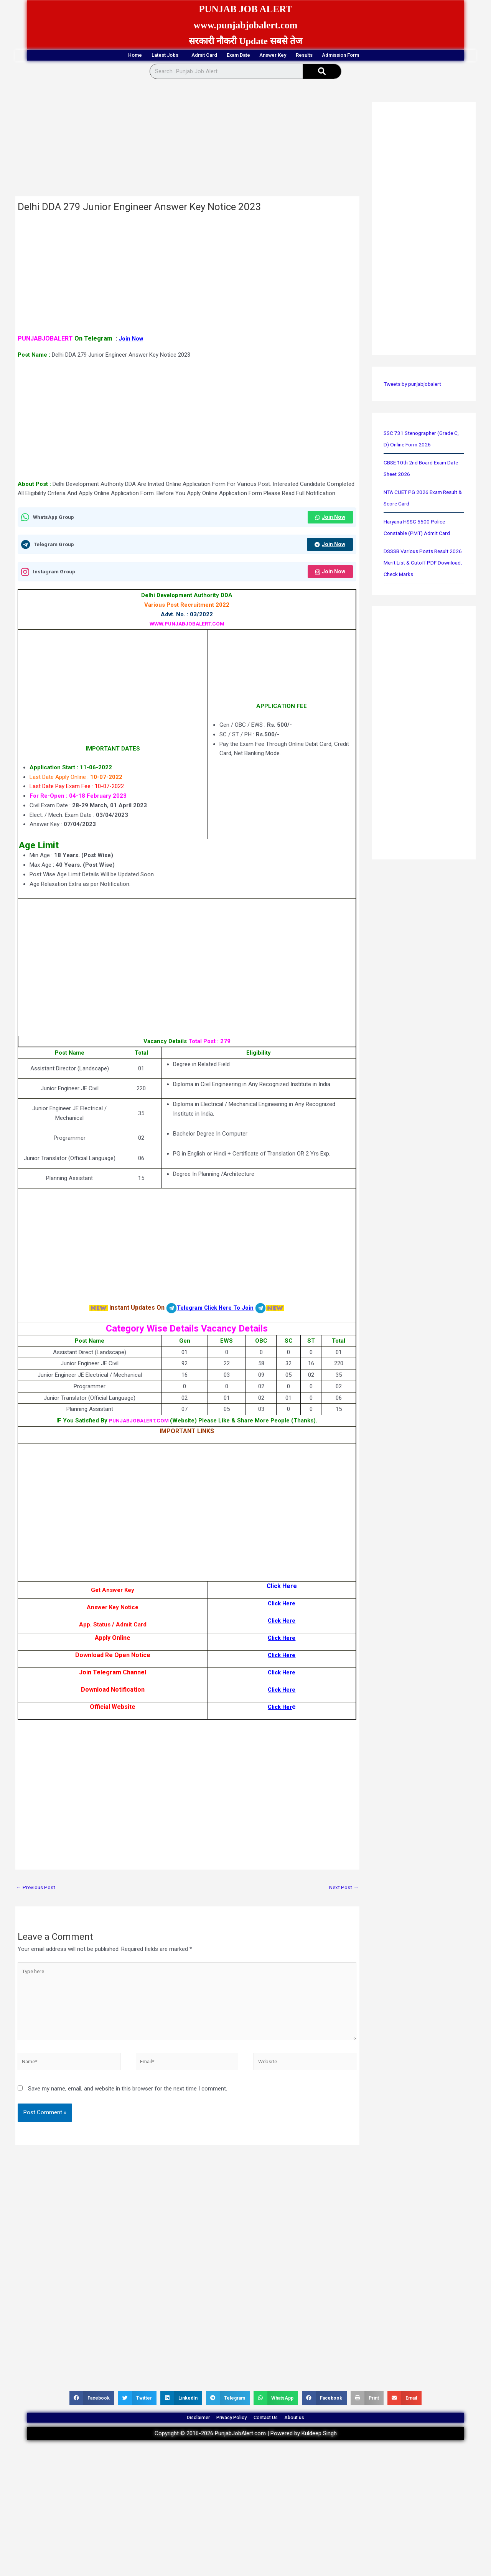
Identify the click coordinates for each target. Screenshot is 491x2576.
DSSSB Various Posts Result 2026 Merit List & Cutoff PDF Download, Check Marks (420, 564)
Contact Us (275, 2435)
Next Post (342, 1890)
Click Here (282, 1606)
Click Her (280, 1709)
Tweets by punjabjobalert (415, 385)
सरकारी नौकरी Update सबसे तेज (245, 41)
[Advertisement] (187, 140)
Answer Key (289, 55)
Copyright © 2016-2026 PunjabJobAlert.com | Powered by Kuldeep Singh (246, 2455)
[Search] (322, 72)
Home (78, 55)
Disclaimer (176, 2435)
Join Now (132, 339)
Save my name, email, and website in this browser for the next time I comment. (127, 2102)
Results (338, 55)
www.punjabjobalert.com (245, 24)
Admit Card (183, 55)
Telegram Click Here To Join (215, 1311)
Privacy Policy (225, 2435)
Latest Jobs (127, 56)
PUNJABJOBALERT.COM (139, 1423)
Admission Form (396, 56)
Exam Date (236, 55)
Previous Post (37, 1890)
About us (317, 2435)
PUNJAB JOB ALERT (245, 8)
